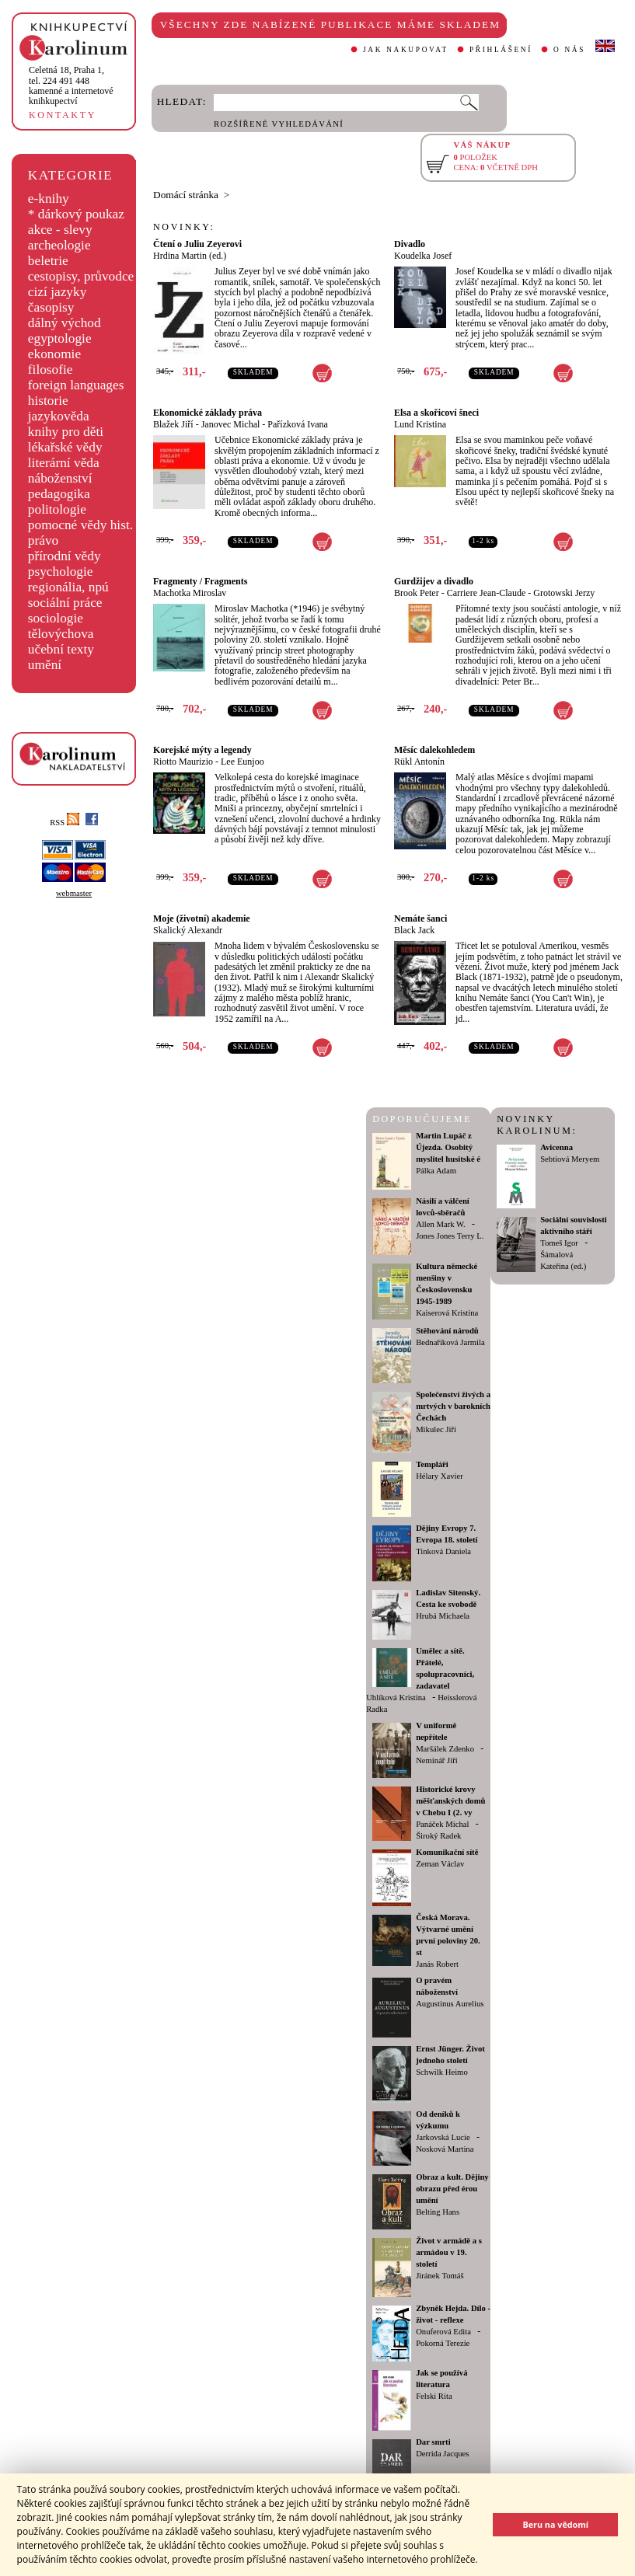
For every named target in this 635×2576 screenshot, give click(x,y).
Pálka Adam (436, 1170)
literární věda (63, 462)
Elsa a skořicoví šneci (436, 412)
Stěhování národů (447, 1330)
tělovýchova (61, 633)
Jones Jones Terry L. (449, 1236)
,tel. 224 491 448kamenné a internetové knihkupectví (71, 85)
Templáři (432, 1464)
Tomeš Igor (559, 1243)
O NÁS (569, 50)
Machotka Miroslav (189, 592)
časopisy (51, 307)
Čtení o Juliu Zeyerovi (197, 244)
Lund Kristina (420, 424)
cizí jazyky (57, 291)
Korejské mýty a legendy (202, 749)
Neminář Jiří (437, 1760)
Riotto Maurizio (183, 761)
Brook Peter (416, 592)
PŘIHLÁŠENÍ (500, 50)
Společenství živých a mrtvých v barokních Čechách (453, 1406)
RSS (64, 822)
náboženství (60, 478)
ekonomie (54, 354)
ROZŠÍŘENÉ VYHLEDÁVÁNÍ (279, 124)
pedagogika (59, 493)
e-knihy (48, 198)
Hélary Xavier (439, 1476)
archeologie (59, 245)
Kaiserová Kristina (447, 1313)
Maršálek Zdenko (445, 1749)
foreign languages (76, 385)
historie (48, 400)
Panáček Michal (442, 1824)
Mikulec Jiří (436, 1429)
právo (43, 540)
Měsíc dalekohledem (434, 749)
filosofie (50, 369)
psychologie (60, 571)
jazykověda (58, 416)
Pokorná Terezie (442, 2343)
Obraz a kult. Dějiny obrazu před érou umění (452, 2189)
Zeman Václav (440, 1864)
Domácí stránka (185, 194)
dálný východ (64, 322)
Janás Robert (437, 1964)
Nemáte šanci (420, 918)
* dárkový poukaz (76, 214)
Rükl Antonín (419, 761)
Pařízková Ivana (297, 424)
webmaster (74, 893)
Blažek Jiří (173, 424)
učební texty (61, 649)
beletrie (48, 260)
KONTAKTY (62, 115)
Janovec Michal (230, 424)
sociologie (55, 618)
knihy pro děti (65, 431)
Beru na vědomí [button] (555, 2524)
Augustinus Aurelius (449, 2003)
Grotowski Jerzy (564, 592)
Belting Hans (437, 2212)
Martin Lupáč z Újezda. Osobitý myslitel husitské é (448, 1147)
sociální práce (65, 602)
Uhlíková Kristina (396, 1697)
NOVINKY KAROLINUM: (537, 1125)
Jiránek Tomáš (440, 2275)
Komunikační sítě (447, 1852)
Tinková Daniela (443, 1551)
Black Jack (414, 930)
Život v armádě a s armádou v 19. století (449, 2252)
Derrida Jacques (442, 2453)
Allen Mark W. (441, 1224)
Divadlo (409, 244)
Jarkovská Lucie (443, 2137)
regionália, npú (68, 587)
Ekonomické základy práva (207, 412)
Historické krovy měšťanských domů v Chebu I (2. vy (450, 1801)
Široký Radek (438, 1836)
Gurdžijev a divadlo (433, 581)
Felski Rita (434, 2396)
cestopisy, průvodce (81, 276)
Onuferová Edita (443, 2331)
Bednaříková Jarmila (450, 1342)
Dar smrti (433, 2442)
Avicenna (556, 1147)
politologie (57, 509)
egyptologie (60, 338)
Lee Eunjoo (242, 761)
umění (44, 664)
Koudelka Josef (423, 255)
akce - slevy (60, 229)
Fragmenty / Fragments (200, 581)
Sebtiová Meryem (569, 1159)
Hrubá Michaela (442, 1616)
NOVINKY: (184, 226)
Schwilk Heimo (442, 2072)
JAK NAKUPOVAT (405, 50)
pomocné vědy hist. (80, 525)
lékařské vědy (65, 447)
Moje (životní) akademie (201, 918)
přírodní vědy (64, 556)
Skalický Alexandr (187, 930)
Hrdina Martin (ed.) (189, 255)
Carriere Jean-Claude (486, 592)
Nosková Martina (444, 2149)
